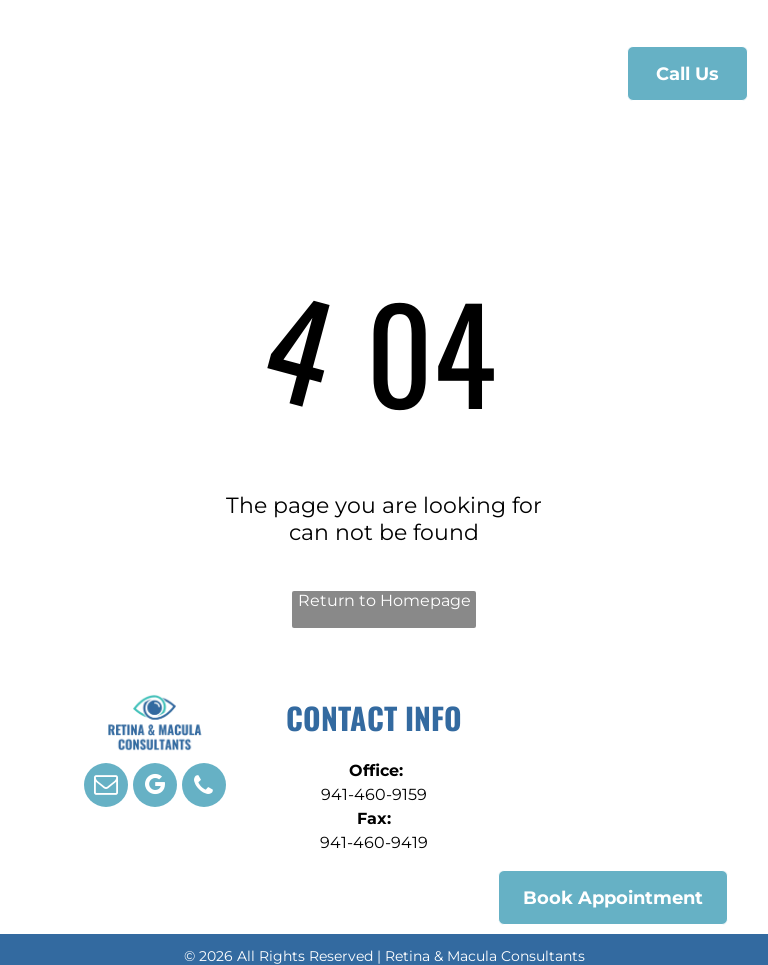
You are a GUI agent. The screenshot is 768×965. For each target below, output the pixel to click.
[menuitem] (263, 70)
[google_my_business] (155, 787)
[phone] (204, 787)
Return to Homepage (384, 600)
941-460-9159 (374, 794)
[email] (106, 787)
